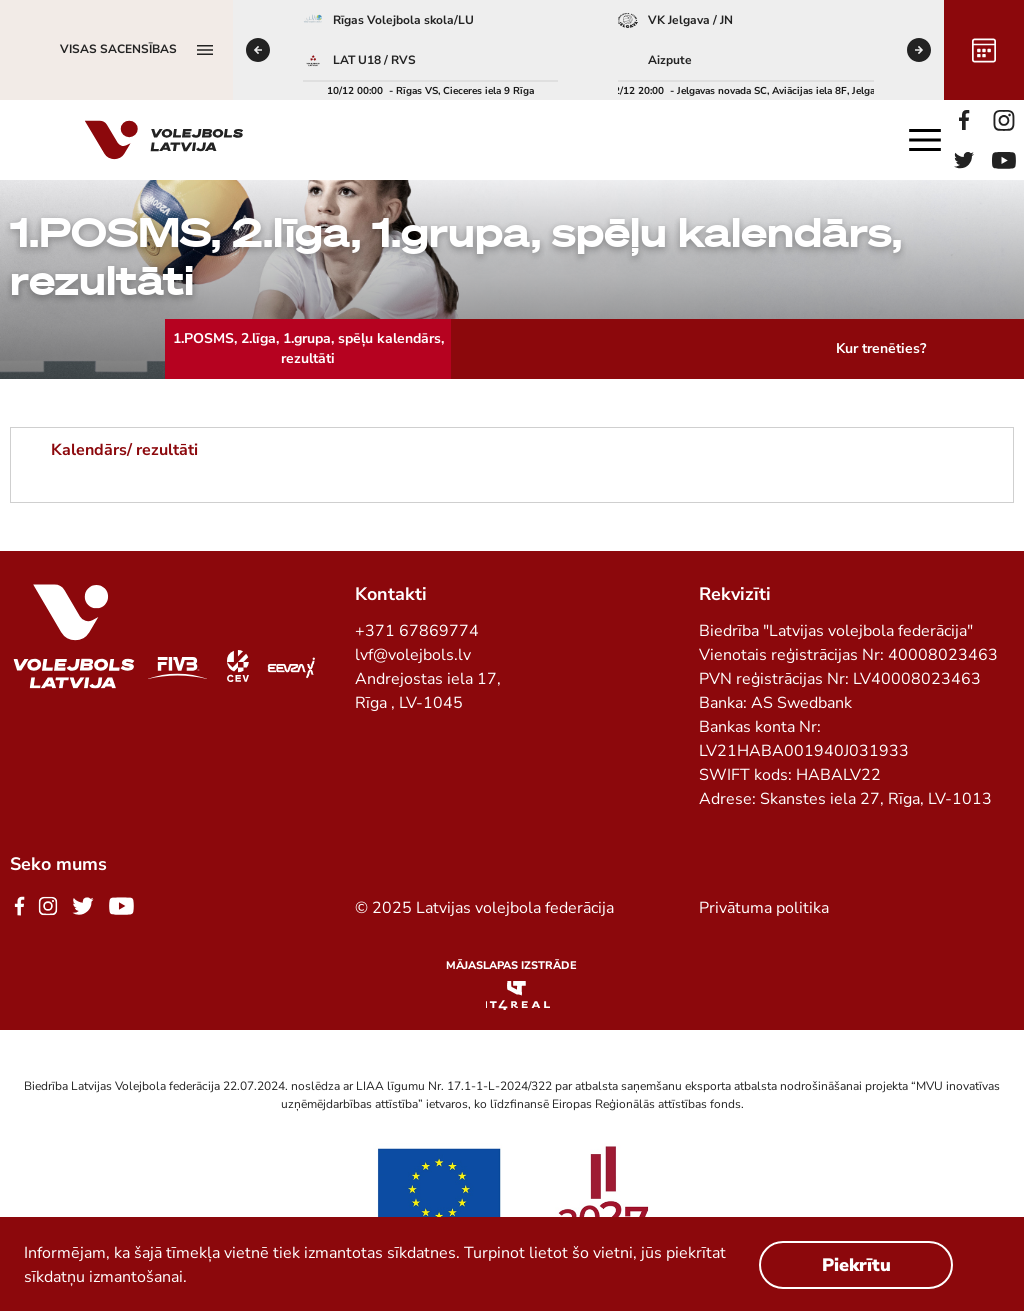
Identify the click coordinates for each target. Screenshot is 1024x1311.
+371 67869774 (417, 631)
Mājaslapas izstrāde (511, 965)
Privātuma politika (764, 908)
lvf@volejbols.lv (413, 655)
